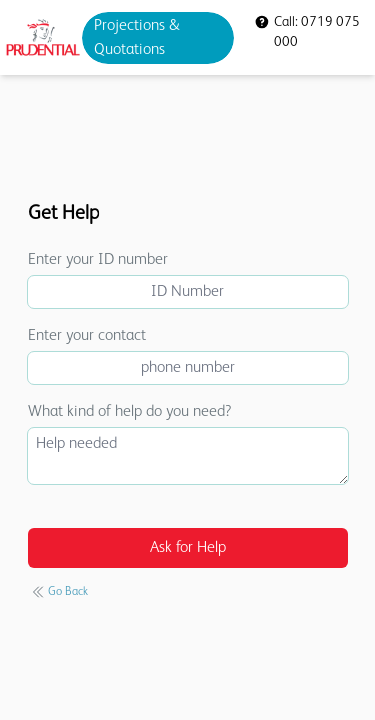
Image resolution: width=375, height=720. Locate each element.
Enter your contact (87, 336)
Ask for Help (188, 548)
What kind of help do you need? (130, 412)
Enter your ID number (98, 260)
